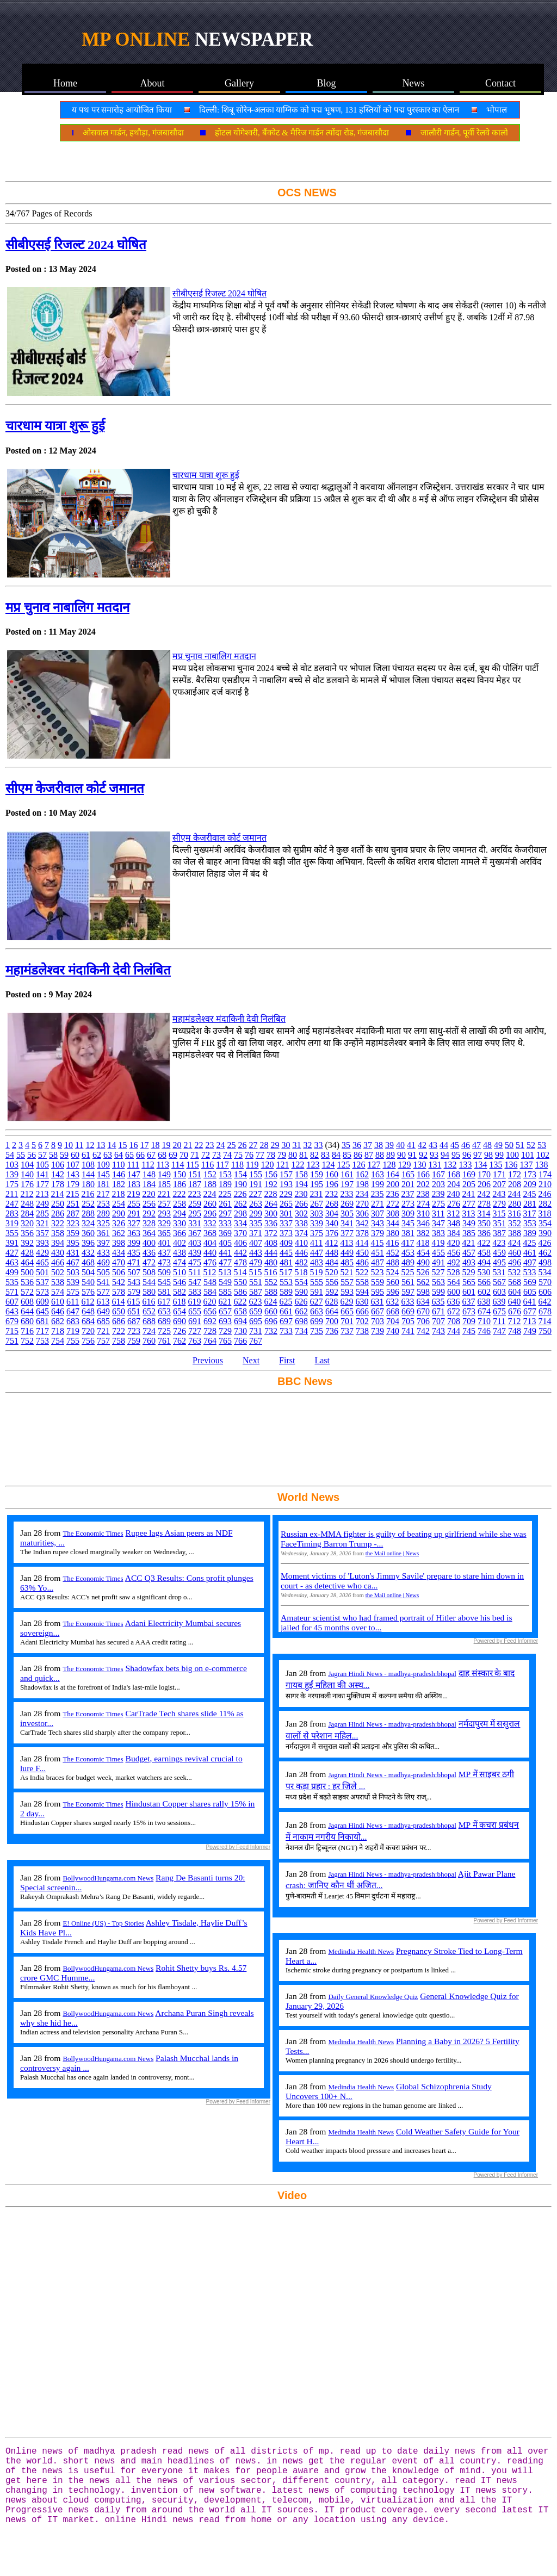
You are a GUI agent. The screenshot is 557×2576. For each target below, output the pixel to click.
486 (362, 1262)
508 (149, 1272)
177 (42, 1184)
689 (164, 1321)
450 (362, 1252)
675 (499, 1311)
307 (377, 1213)
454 (423, 1252)
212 (26, 1194)
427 (11, 1252)
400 (149, 1242)
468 (88, 1262)
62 (96, 1154)
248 (27, 1203)
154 (240, 1174)
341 (347, 1223)
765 (225, 1340)
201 (407, 1184)
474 (179, 1262)
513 (224, 1272)
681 (42, 1321)
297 (225, 1213)
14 (111, 1145)
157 (286, 1174)
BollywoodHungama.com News (108, 1878)
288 (88, 1213)
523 (376, 1272)
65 (129, 1154)
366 (179, 1233)
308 (392, 1213)
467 (72, 1262)
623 (255, 1301)
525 (407, 1272)
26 (242, 1145)
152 (209, 1174)
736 (331, 1331)
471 (133, 1262)
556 (331, 1282)
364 (149, 1233)
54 (9, 1154)
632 (392, 1301)
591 (316, 1291)
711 (499, 1321)
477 (225, 1262)
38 (378, 1145)
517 (285, 1272)
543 (133, 1282)
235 (376, 1194)
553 (286, 1282)
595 (377, 1291)
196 (331, 1184)
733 (286, 1331)
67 (151, 1154)
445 (286, 1252)
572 (27, 1291)
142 (57, 1174)
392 (27, 1242)
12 (89, 1145)
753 (42, 1340)
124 (328, 1164)
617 (163, 1301)
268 (331, 1203)
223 (194, 1194)
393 (42, 1242)
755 (72, 1340)
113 (163, 1164)
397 (103, 1242)
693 (225, 1321)
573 (42, 1291)
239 (437, 1194)
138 (541, 1164)
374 (301, 1233)
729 (225, 1331)
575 (72, 1291)
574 (57, 1291)
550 (240, 1282)
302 (301, 1213)
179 (72, 1184)
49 (498, 1145)
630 (361, 1301)
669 (407, 1311)
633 (407, 1301)
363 (133, 1233)
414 (361, 1242)
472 (149, 1262)
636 (453, 1301)
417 (407, 1242)
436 (149, 1252)
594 (362, 1291)
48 (487, 1145)
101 (527, 1154)
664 (331, 1311)
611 (72, 1301)
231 (316, 1194)
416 (392, 1242)
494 (484, 1262)
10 (68, 1145)
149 (164, 1174)
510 (179, 1272)
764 (209, 1340)
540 (88, 1282)
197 (347, 1184)
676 (514, 1311)
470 (118, 1262)
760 (149, 1340)
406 (240, 1242)
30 (285, 1145)
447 (316, 1252)
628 (331, 1301)
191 (255, 1184)
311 (438, 1213)
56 (31, 1154)
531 (498, 1272)
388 (514, 1233)
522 (361, 1272)
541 (103, 1282)
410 (301, 1242)
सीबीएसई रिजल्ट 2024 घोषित (75, 245)
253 (103, 1203)
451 (377, 1252)
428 (27, 1252)
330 (179, 1223)
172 (514, 1174)
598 (423, 1291)
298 (240, 1213)
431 (72, 1252)
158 (301, 1174)
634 (422, 1301)
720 (88, 1331)
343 (377, 1223)
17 (144, 1145)
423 (498, 1242)
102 (542, 1154)
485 (347, 1262)
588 (270, 1291)
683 (72, 1321)
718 (57, 1331)
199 (377, 1184)
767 (255, 1340)
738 (362, 1331)
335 (255, 1223)
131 (434, 1164)
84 (336, 1154)
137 (526, 1164)
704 (392, 1321)
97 (477, 1154)
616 (148, 1301)
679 (11, 1321)
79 (281, 1154)
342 (362, 1223)
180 (88, 1184)
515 (255, 1272)
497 (529, 1262)
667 (377, 1311)
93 (434, 1154)
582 (179, 1291)
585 (225, 1291)
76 (249, 1154)
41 (411, 1145)
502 (57, 1272)
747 (499, 1331)
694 (240, 1321)
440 (209, 1252)
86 (358, 1154)
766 (240, 1340)
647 (72, 1311)
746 (484, 1331)
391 (11, 1242)
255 (133, 1203)
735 (316, 1331)
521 (346, 1272)
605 (529, 1291)
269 (347, 1203)
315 (498, 1213)
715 (11, 1331)
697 (286, 1321)
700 (331, 1321)
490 (423, 1262)
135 (495, 1164)
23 (209, 1145)
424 (514, 1242)
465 (42, 1262)
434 (118, 1252)
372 (270, 1233)
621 (224, 1301)
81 (303, 1154)
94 (445, 1154)
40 (400, 1145)
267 (316, 1203)
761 (164, 1340)
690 (179, 1321)
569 (529, 1282)
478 (240, 1262)
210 (545, 1184)
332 (209, 1223)
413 (346, 1242)
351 (499, 1223)
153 (225, 1174)
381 (407, 1233)
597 (407, 1291)
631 (376, 1301)
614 (118, 1301)
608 (27, 1301)
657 (225, 1311)
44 (444, 1145)
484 (331, 1262)
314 (483, 1213)
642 (544, 1301)
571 (11, 1291)
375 (316, 1233)
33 (318, 1145)
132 (449, 1164)
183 (133, 1184)
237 (407, 1194)
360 (88, 1233)
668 (392, 1311)
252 (88, 1203)
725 (164, 1331)
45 (454, 1145)
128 (388, 1164)
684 (88, 1321)
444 (270, 1252)
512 (209, 1272)
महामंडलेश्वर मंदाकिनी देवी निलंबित (88, 970)
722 (118, 1331)
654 (179, 1311)
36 (356, 1145)
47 (476, 1145)
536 (27, 1282)
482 (301, 1262)
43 (433, 1145)
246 (544, 1194)
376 (331, 1233)
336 (270, 1223)
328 (149, 1223)
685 (103, 1321)
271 (377, 1203)
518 (300, 1272)
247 (11, 1203)
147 (133, 1174)
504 (88, 1272)
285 (42, 1213)
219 (133, 1194)
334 (240, 1223)
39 (389, 1145)
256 (149, 1203)
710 (484, 1321)
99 (499, 1154)
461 (529, 1252)
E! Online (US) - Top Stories (103, 1923)
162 (362, 1174)
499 (11, 1272)
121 (282, 1164)
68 (162, 1154)
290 (118, 1213)
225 (224, 1194)
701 (347, 1321)
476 (209, 1262)
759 (133, 1340)
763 (194, 1340)
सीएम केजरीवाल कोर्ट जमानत (74, 788)
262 (240, 1203)
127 (373, 1164)
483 (316, 1262)
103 (11, 1164)
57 (42, 1154)
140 (27, 1174)
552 (270, 1282)
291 (133, 1213)
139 (11, 1174)
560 (392, 1282)
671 (438, 1311)
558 (362, 1282)
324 (88, 1223)
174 (545, 1174)
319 (11, 1223)
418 (422, 1242)
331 (194, 1223)
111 (133, 1164)
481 (286, 1262)
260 (209, 1203)
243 (498, 1194)
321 (42, 1223)
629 (346, 1301)
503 (72, 1272)
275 (438, 1203)
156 (270, 1174)
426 (544, 1242)
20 (176, 1145)
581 (164, 1291)
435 (133, 1252)
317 (529, 1213)
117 (222, 1164)
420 (453, 1242)
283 (11, 1213)
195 (316, 1184)
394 (57, 1242)
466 (57, 1262)
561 (407, 1282)
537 (42, 1282)
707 (438, 1321)
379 (377, 1233)
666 (362, 1311)
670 (423, 1311)
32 (307, 1145)
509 (164, 1272)
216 (87, 1194)
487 (377, 1262)
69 (173, 1154)
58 (53, 1154)
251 (72, 1203)
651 (133, 1311)
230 (300, 1194)
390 (545, 1233)
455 (438, 1252)
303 (316, 1213)
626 (300, 1301)
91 (412, 1154)
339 (316, 1223)
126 (358, 1164)
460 (514, 1252)
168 (453, 1174)
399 (133, 1242)
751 (11, 1340)
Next (251, 1360)
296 (209, 1213)
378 (362, 1233)
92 (423, 1154)
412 (331, 1242)
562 (423, 1282)
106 (57, 1164)
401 (164, 1242)
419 (437, 1242)
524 (392, 1272)
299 (255, 1213)
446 (301, 1252)
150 (179, 1174)
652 (149, 1311)
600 (453, 1291)
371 (255, 1233)
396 (88, 1242)
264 (270, 1203)
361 (103, 1233)
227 (255, 1194)
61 (86, 1154)
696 (270, 1321)
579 (133, 1291)
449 (347, 1252)
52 (531, 1145)
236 (392, 1194)
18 (155, 1145)
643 (11, 1311)
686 (118, 1321)
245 (529, 1194)
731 (255, 1331)
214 (57, 1194)
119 (252, 1164)
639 (498, 1301)
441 (225, 1252)
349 (468, 1223)
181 (103, 1184)
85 (347, 1154)
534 (544, 1272)
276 (453, 1203)
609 (42, 1301)
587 (255, 1291)
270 (362, 1203)
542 (118, 1282)
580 (149, 1291)
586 (240, 1291)
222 (178, 1194)
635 (437, 1301)
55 (20, 1154)
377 (347, 1233)
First (287, 1360)
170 (484, 1174)
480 (270, 1262)
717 (42, 1331)
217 (102, 1194)
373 (286, 1233)
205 (468, 1184)
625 (285, 1301)
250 (57, 1203)
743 (438, 1331)
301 (286, 1213)
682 (57, 1321)
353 (529, 1223)
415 (376, 1242)
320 (27, 1223)
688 (149, 1321)
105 (42, 1164)
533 (529, 1272)
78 (271, 1154)
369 (225, 1233)
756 (88, 1340)
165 (407, 1174)
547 (194, 1282)
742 (423, 1331)
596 (392, 1291)
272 (392, 1203)
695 (255, 1321)
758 (118, 1340)
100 (512, 1154)
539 (72, 1282)
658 (240, 1311)
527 (437, 1272)
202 (423, 1184)
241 (468, 1194)
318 (544, 1213)
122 (297, 1164)
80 (292, 1154)
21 (187, 1145)
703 (377, 1321)
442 (240, 1252)
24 (220, 1145)
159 (316, 1174)
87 (368, 1154)
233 (346, 1194)
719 (72, 1331)
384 (453, 1233)
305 (347, 1213)
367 (194, 1233)
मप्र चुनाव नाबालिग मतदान (67, 607)
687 (133, 1321)
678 (545, 1311)
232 (331, 1194)
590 (301, 1291)
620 (209, 1301)
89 (390, 1154)
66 (140, 1154)
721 (103, 1331)
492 (453, 1262)
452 (392, 1252)
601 (468, 1291)
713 (529, 1321)
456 (453, 1252)
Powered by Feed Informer (238, 1847)
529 (468, 1272)
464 (27, 1262)
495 (499, 1262)
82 (314, 1154)
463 (11, 1262)
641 (529, 1301)
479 (255, 1262)
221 (163, 1194)
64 (118, 1154)
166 (423, 1174)
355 (11, 1233)
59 (64, 1154)
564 (453, 1282)
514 (239, 1272)
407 (255, 1242)
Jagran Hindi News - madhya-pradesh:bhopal (392, 1673)
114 (177, 1164)
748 (514, 1331)
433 (103, 1252)
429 (42, 1252)
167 (438, 1174)
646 (57, 1311)
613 (102, 1301)
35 (346, 1145)
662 (301, 1311)
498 (545, 1262)
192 (270, 1184)
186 (179, 1184)
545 (164, 1282)
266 (301, 1203)
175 (11, 1184)
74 (227, 1154)
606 (545, 1291)
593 (347, 1291)
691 (194, 1321)
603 (499, 1291)
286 (57, 1213)
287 (72, 1213)
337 (286, 1223)
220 (148, 1194)
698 (301, 1321)
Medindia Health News (361, 1951)
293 (164, 1213)
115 (192, 1164)
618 (178, 1301)
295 (194, 1213)
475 (194, 1262)
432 (88, 1252)
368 (209, 1233)
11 (79, 1145)
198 (362, 1184)
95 (455, 1154)
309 (407, 1213)
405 (225, 1242)
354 (545, 1223)
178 (57, 1184)
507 (133, 1272)
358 (57, 1233)
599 (438, 1291)
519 (316, 1272)
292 (149, 1213)
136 (510, 1164)
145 (103, 1174)
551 (255, 1282)
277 (468, 1203)
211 (11, 1194)
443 (255, 1252)
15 (122, 1145)
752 (27, 1340)
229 (285, 1194)
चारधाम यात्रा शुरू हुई (55, 426)
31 (296, 1145)
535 (11, 1282)
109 (103, 1164)
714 (544, 1321)
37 (367, 1145)
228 (270, 1194)
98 (488, 1154)
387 (499, 1233)
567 (499, 1282)
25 (231, 1145)
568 (514, 1282)
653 (164, 1311)
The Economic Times (93, 1533)
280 (514, 1203)
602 (484, 1291)
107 (72, 1164)
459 (499, 1252)
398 (118, 1242)
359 (72, 1233)
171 (499, 1174)
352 (514, 1223)
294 (179, 1213)
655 (194, 1311)
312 (453, 1213)
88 (379, 1154)
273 (407, 1203)
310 (423, 1213)
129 (404, 1164)
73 (216, 1154)
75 (238, 1154)
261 (225, 1203)
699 (316, 1321)
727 (194, 1331)
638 (483, 1301)
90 (401, 1154)
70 (184, 1154)
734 (301, 1331)
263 (255, 1203)
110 (118, 1164)
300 (270, 1213)
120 (267, 1164)
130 (419, 1164)
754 (57, 1340)
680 (27, 1321)
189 (225, 1184)
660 (270, 1311)
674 (484, 1311)
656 (209, 1311)
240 (453, 1194)
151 (194, 1174)
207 (499, 1184)
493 (468, 1262)
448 (331, 1252)
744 (453, 1331)
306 (362, 1213)
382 (423, 1233)
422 (483, 1242)
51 (520, 1145)
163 (377, 1174)
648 (88, 1311)
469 (103, 1262)
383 (438, 1233)
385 (468, 1233)
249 (42, 1203)
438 (179, 1252)
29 (274, 1145)
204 (453, 1184)
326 (118, 1223)
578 (118, 1291)
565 (468, 1282)
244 (514, 1194)
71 (194, 1154)
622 (239, 1301)
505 (103, 1272)
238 (422, 1194)
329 (164, 1223)
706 (423, 1321)
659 (255, 1311)
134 (480, 1164)
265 (286, 1203)
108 (88, 1164)
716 (27, 1331)
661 (286, 1311)
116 (207, 1164)
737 (347, 1331)
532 (514, 1272)
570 (545, 1282)
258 (179, 1203)
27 (253, 1145)
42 (422, 1145)
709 (468, 1321)
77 (260, 1154)
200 (392, 1184)
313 (468, 1213)
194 (301, 1184)
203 (438, 1184)
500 (27, 1272)
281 (529, 1203)
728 (209, 1331)
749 (529, 1331)
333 (225, 1223)
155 (255, 1174)
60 (75, 1154)
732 (270, 1331)
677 (529, 1311)
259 (194, 1203)
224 (209, 1194)
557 (347, 1282)
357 (42, 1233)
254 (118, 1203)
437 (164, 1252)
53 (541, 1145)
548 (209, 1282)
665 (347, 1311)
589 (286, 1291)
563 (438, 1282)
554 (301, 1282)
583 (194, 1291)
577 (103, 1291)
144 (88, 1174)
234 (361, 1194)
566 (484, 1282)
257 (164, 1203)
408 (270, 1242)
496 (514, 1262)
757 (103, 1340)
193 (286, 1184)
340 (331, 1223)
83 (325, 1154)
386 (484, 1233)
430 (57, 1252)
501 (42, 1272)
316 (514, 1213)
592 (331, 1291)
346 (423, 1223)
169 (468, 1174)
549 (225, 1282)
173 (529, 1174)
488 (392, 1262)
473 (164, 1262)
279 (499, 1203)
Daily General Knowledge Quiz (373, 1996)
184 (149, 1184)
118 (237, 1164)
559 (377, 1282)
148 (149, 1174)
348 (453, 1223)
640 (514, 1301)
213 (41, 1194)
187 (194, 1184)
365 (164, 1233)
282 (545, 1203)
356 (27, 1233)
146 (118, 1174)
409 (286, 1242)
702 (362, 1321)
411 (316, 1242)
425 (529, 1242)
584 (209, 1291)
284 (27, 1213)
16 (133, 1145)
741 (407, 1331)
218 (118, 1194)
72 (205, 1154)
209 (529, 1184)
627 (316, 1301)
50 (509, 1145)
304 (331, 1213)
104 (27, 1164)
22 (198, 1145)
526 (422, 1272)
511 (194, 1272)
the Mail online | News (392, 1553)
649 (103, 1311)
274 (423, 1203)
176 (27, 1184)
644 (27, 1311)
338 (301, 1223)
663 (316, 1311)
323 (72, 1223)
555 (316, 1282)
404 (209, 1242)
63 (107, 1154)
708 (453, 1321)
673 (468, 1311)
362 (118, 1233)
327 (133, 1223)
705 (407, 1321)
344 (392, 1223)
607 (11, 1301)
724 (149, 1331)
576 (88, 1291)
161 (347, 1174)
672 (453, 1311)
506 (118, 1272)
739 (377, 1331)
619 (194, 1301)
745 (468, 1331)
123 (312, 1164)
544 (149, 1282)
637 (468, 1301)
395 (72, 1242)
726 (179, 1331)
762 (179, 1340)
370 (240, 1233)
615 (133, 1301)
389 (529, 1233)
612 (87, 1301)
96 (466, 1154)
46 (465, 1145)
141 (42, 1174)
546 (179, 1282)
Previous (208, 1360)
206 (484, 1184)
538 (57, 1282)
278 (484, 1203)
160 (331, 1174)
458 (484, 1252)
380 (392, 1233)
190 (240, 1184)
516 (270, 1272)
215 (72, 1194)
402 (179, 1242)
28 (263, 1145)
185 (164, 1184)
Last (322, 1360)
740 (392, 1331)
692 (209, 1321)
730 (240, 1331)
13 (100, 1145)
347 (438, 1223)
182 (118, 1184)
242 (483, 1194)
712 (514, 1321)
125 (343, 1164)
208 (514, 1184)
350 (484, 1223)
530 (483, 1272)
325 (103, 1223)
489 (407, 1262)
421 (468, 1242)
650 (118, 1311)
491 (438, 1262)
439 (194, 1252)
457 (468, 1252)
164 (392, 1174)
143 (72, 1174)
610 (57, 1301)
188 (209, 1184)
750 (545, 1331)
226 (239, 1194)
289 (103, 1213)
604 (514, 1291)
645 (42, 1311)
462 (545, 1252)
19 (166, 1145)
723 (133, 1331)
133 (465, 1164)
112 (147, 1164)
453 (407, 1252)
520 (331, 1272)
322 (57, 1223)
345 (407, 1223)
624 (270, 1301)
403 (194, 1242)
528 (453, 1272)
